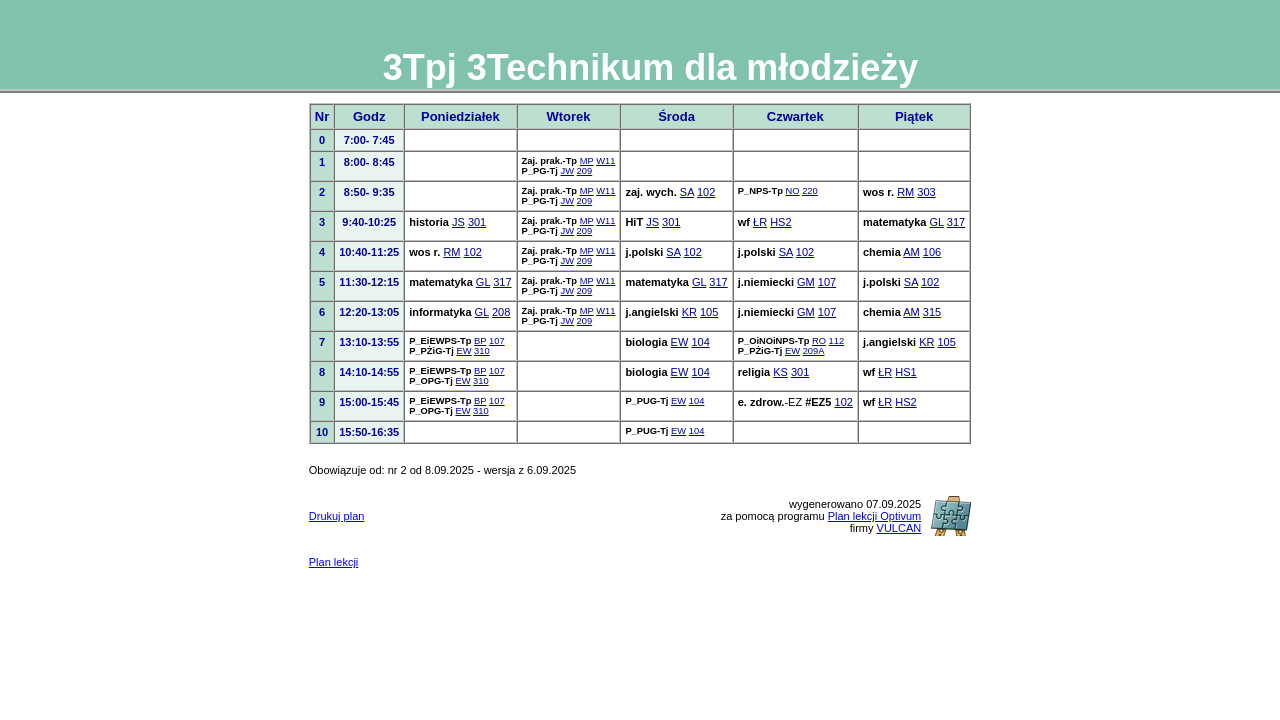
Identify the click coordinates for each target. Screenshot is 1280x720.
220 (810, 191)
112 (837, 341)
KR (689, 312)
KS (780, 372)
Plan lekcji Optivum (875, 516)
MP (587, 161)
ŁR (760, 222)
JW (567, 171)
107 (827, 282)
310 (482, 351)
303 (926, 192)
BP (480, 341)
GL (937, 222)
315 (932, 312)
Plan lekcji (334, 562)
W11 (605, 161)
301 (477, 222)
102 (706, 192)
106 (932, 252)
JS (458, 222)
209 (585, 171)
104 (700, 342)
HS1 (905, 372)
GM (806, 282)
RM (905, 192)
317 (956, 222)
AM (911, 252)
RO (819, 341)
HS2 (780, 222)
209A (814, 351)
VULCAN (899, 528)
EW (463, 351)
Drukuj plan (337, 516)
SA (687, 192)
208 (501, 312)
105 (709, 312)
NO (793, 191)
